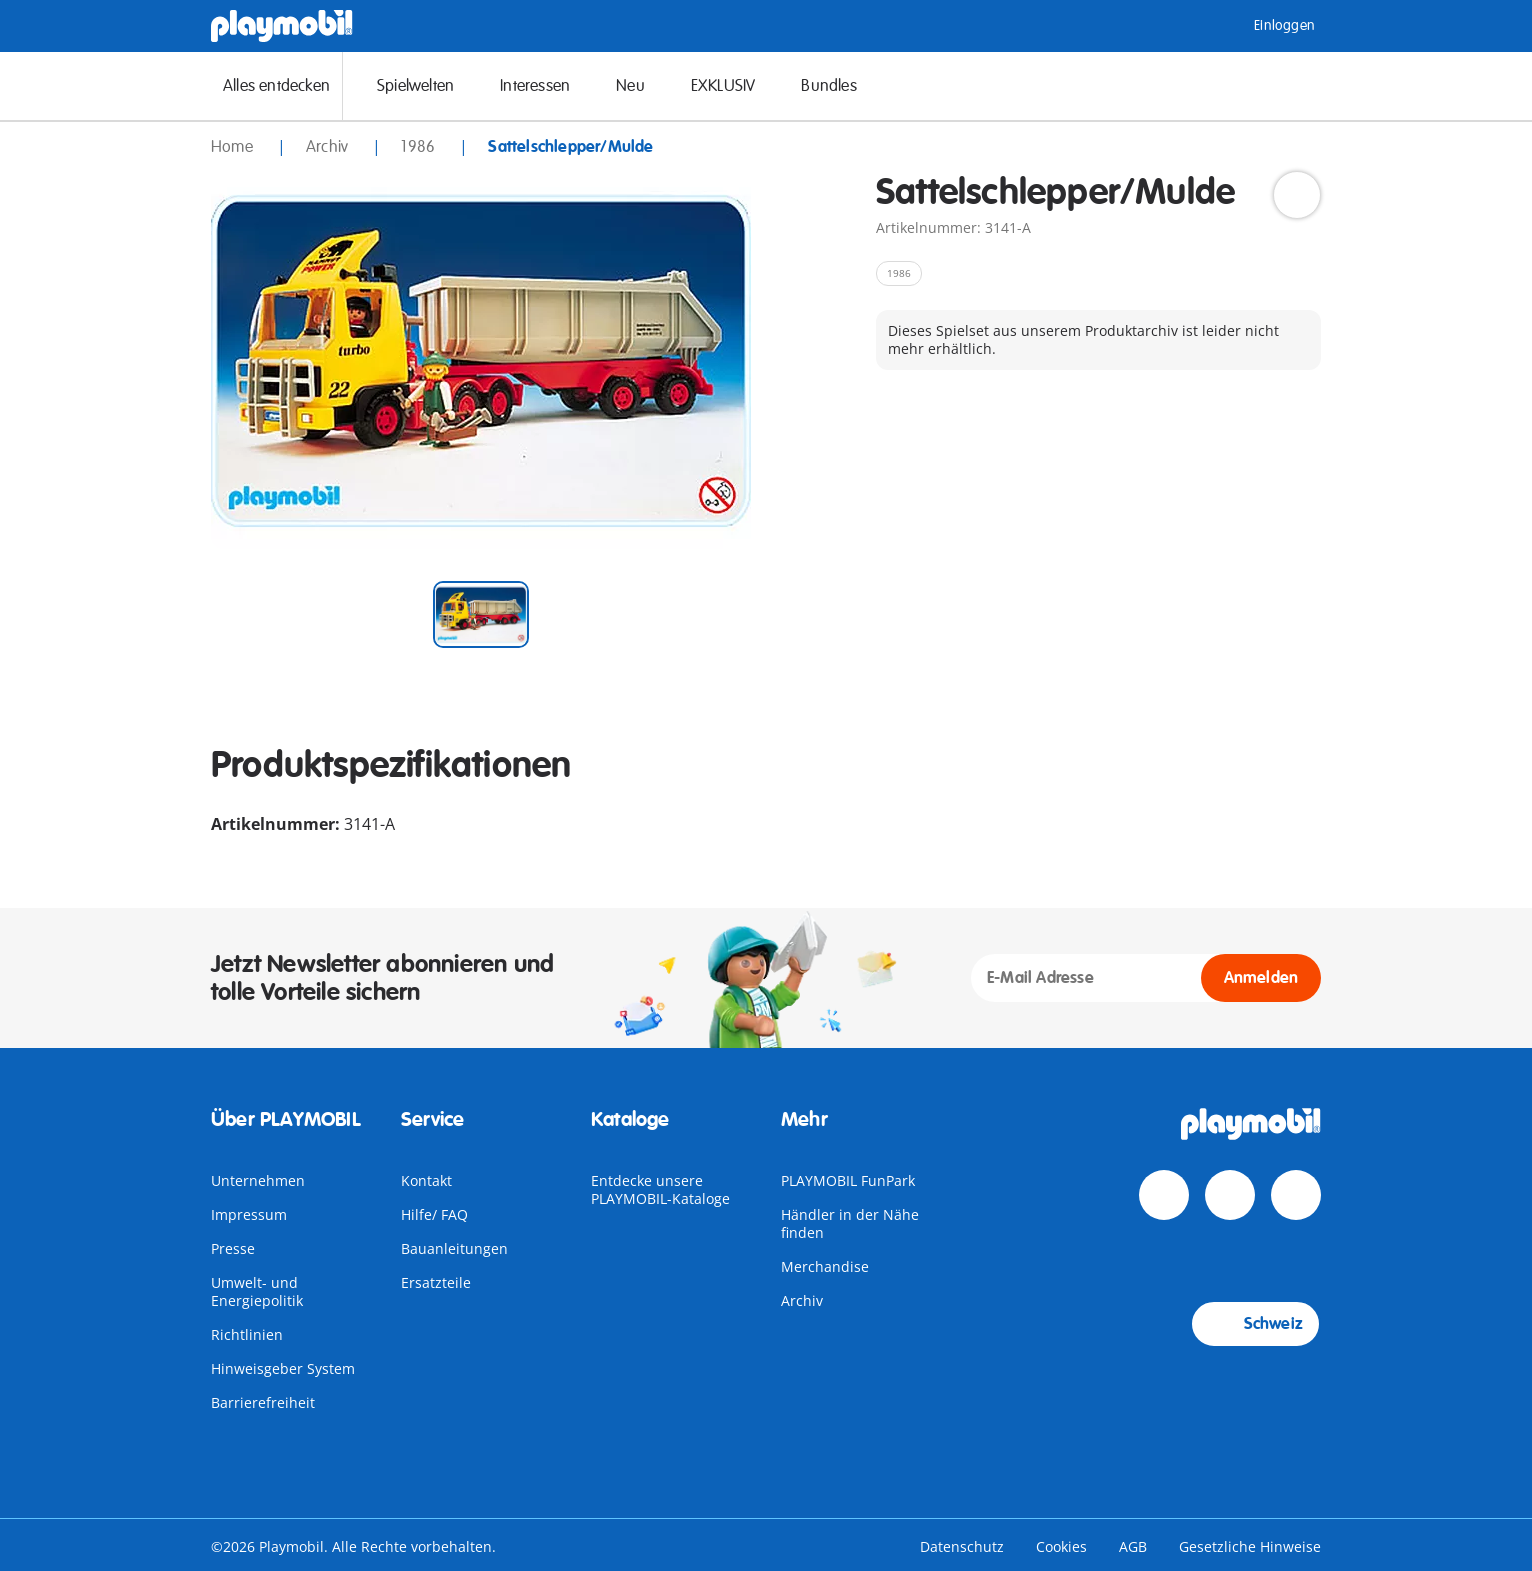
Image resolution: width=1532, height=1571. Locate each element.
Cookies (1061, 1546)
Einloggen (1269, 26)
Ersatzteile (436, 1282)
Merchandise (825, 1266)
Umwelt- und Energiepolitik (257, 1291)
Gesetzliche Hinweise (1250, 1546)
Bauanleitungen (454, 1248)
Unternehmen (258, 1180)
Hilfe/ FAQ (434, 1214)
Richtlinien (247, 1334)
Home (234, 147)
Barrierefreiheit (263, 1402)
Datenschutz (962, 1546)
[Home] (282, 26)
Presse (233, 1248)
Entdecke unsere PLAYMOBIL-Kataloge (660, 1189)
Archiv (802, 1300)
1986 (420, 147)
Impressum (249, 1214)
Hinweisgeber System (283, 1368)
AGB (1133, 1546)
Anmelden (1261, 978)
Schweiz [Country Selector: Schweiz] (1255, 1324)
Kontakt (426, 1180)
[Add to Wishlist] (1297, 195)
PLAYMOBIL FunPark (848, 1180)
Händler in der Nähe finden (850, 1223)
